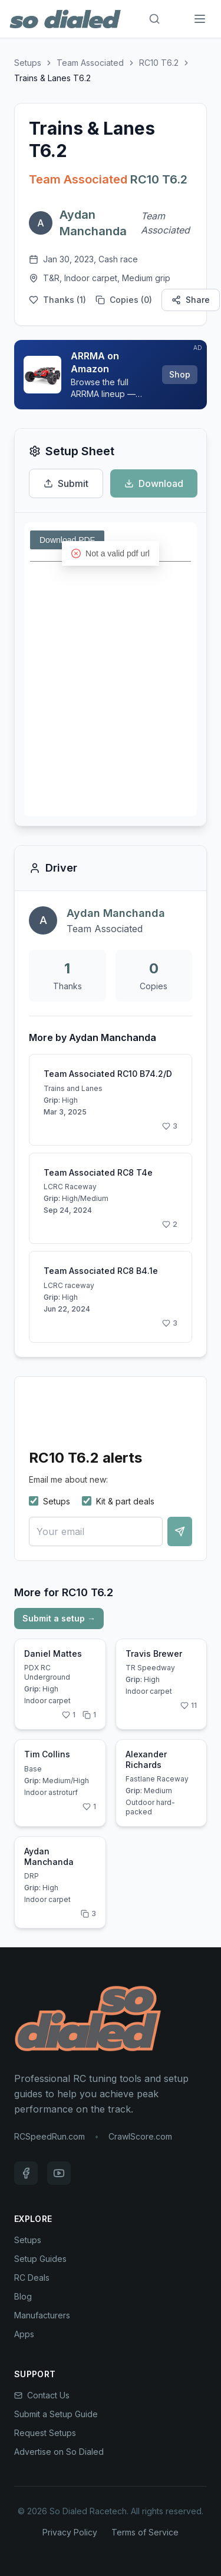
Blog (23, 2296)
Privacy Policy (69, 2532)
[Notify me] (179, 1531)
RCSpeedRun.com (49, 2136)
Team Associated (90, 63)
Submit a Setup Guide (56, 2414)
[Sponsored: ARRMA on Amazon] (110, 374)
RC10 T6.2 (159, 63)
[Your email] (96, 1531)
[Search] (154, 18)
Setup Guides (40, 2259)
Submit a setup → (58, 1618)
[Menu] (200, 19)
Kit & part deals (118, 1501)
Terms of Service (145, 2532)
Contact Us (42, 2395)
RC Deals (32, 2278)
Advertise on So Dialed (59, 2452)
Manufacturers (42, 2315)
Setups (27, 63)
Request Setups (45, 2433)
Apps (24, 2334)
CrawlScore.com (140, 2136)
